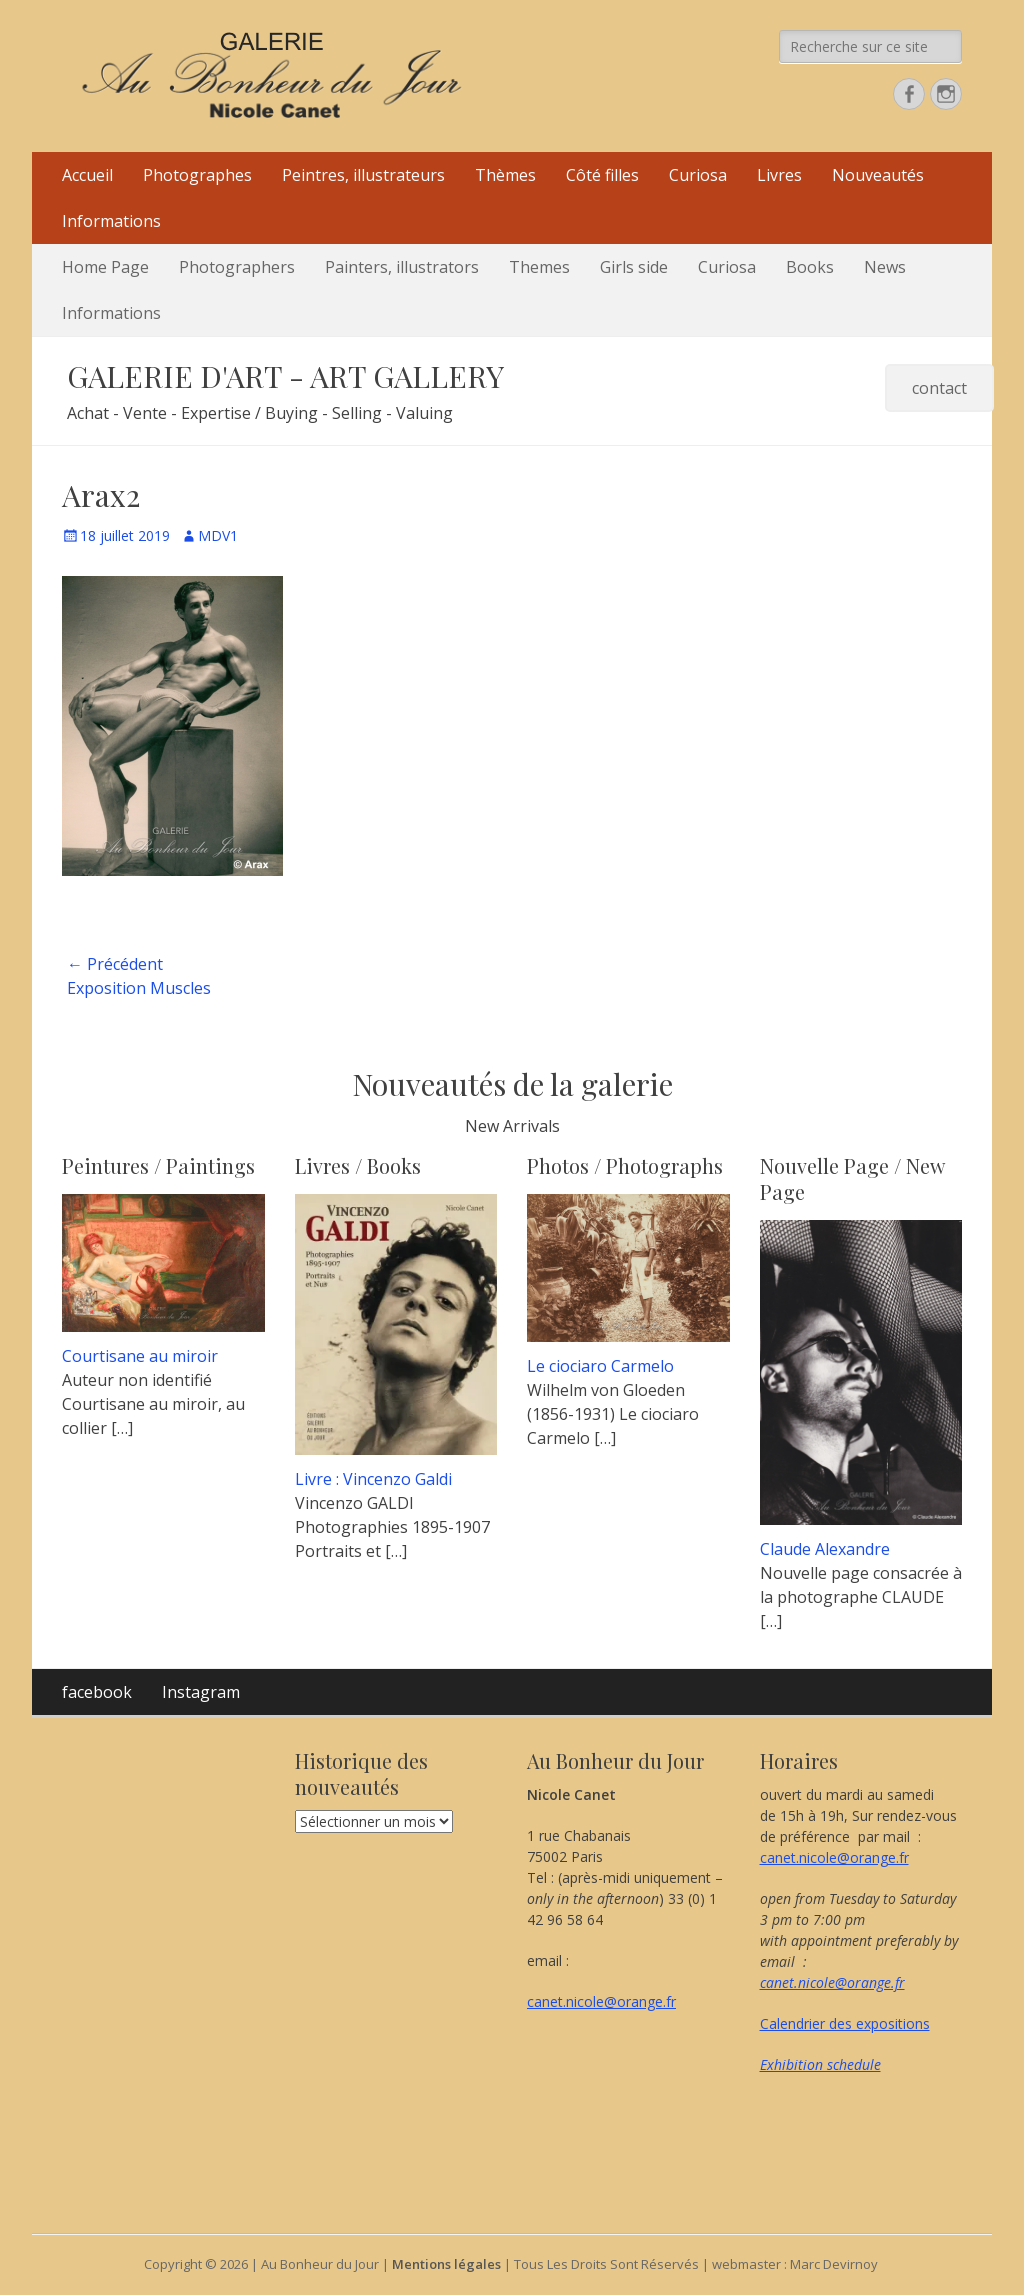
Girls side (634, 267)
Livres (779, 175)
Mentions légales (446, 2264)
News (885, 267)
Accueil (87, 175)
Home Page (105, 267)
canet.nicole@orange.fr (601, 2001)
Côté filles (602, 175)
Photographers (237, 267)
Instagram (201, 1692)
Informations (111, 221)
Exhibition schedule (820, 2064)
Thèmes (505, 175)
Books (810, 267)
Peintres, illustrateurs (363, 175)
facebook (97, 1692)
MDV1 (218, 535)
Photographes (197, 175)
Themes (539, 267)
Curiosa (698, 175)
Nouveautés (878, 175)
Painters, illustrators (402, 267)
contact (939, 388)
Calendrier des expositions (845, 2023)
